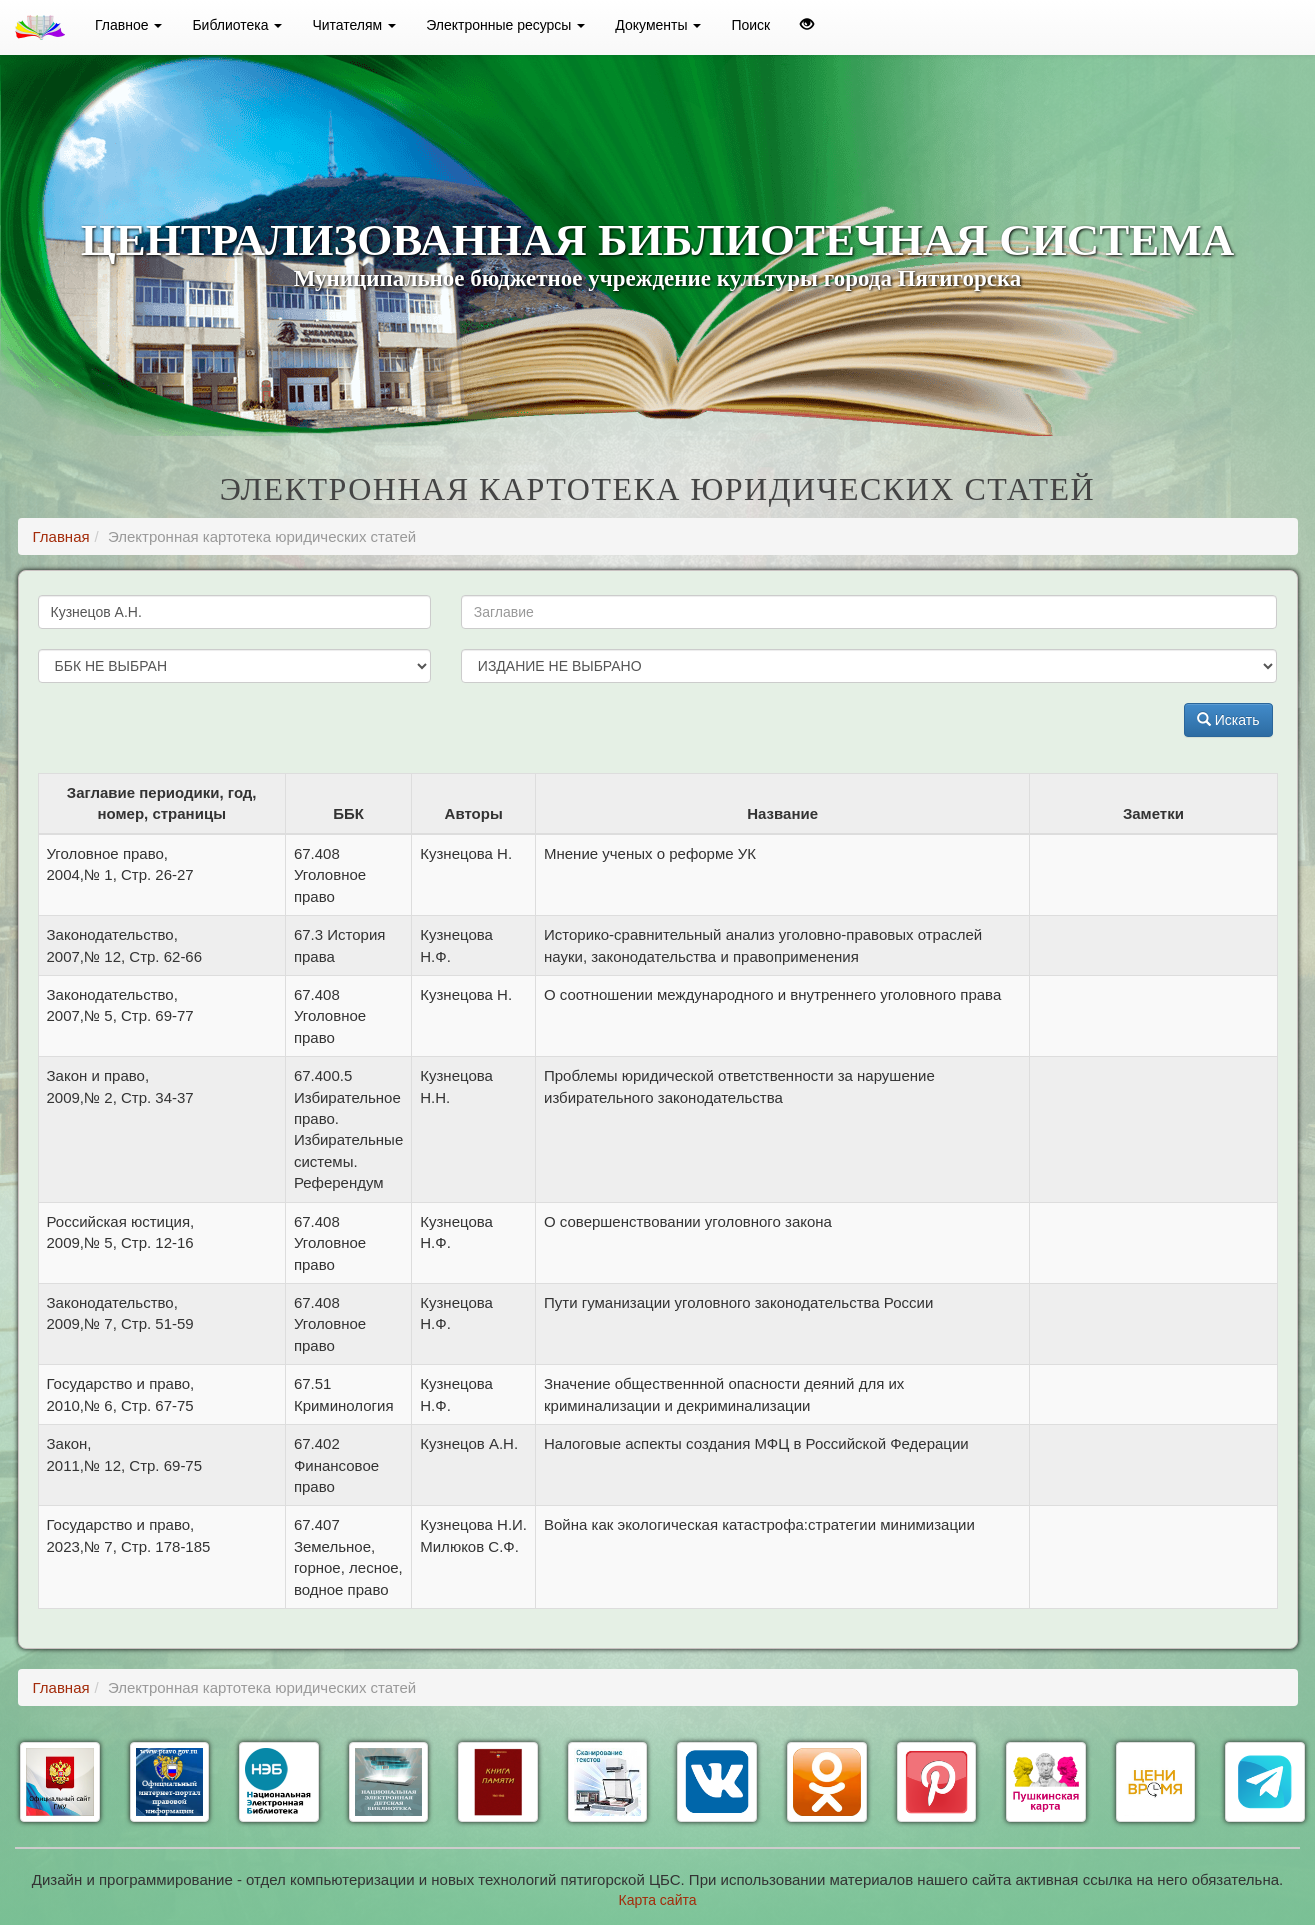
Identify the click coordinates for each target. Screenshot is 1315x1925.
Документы (658, 25)
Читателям (354, 25)
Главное (128, 25)
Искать (1228, 720)
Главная (61, 536)
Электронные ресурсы (505, 25)
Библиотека (237, 25)
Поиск (750, 25)
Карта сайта (658, 1900)
